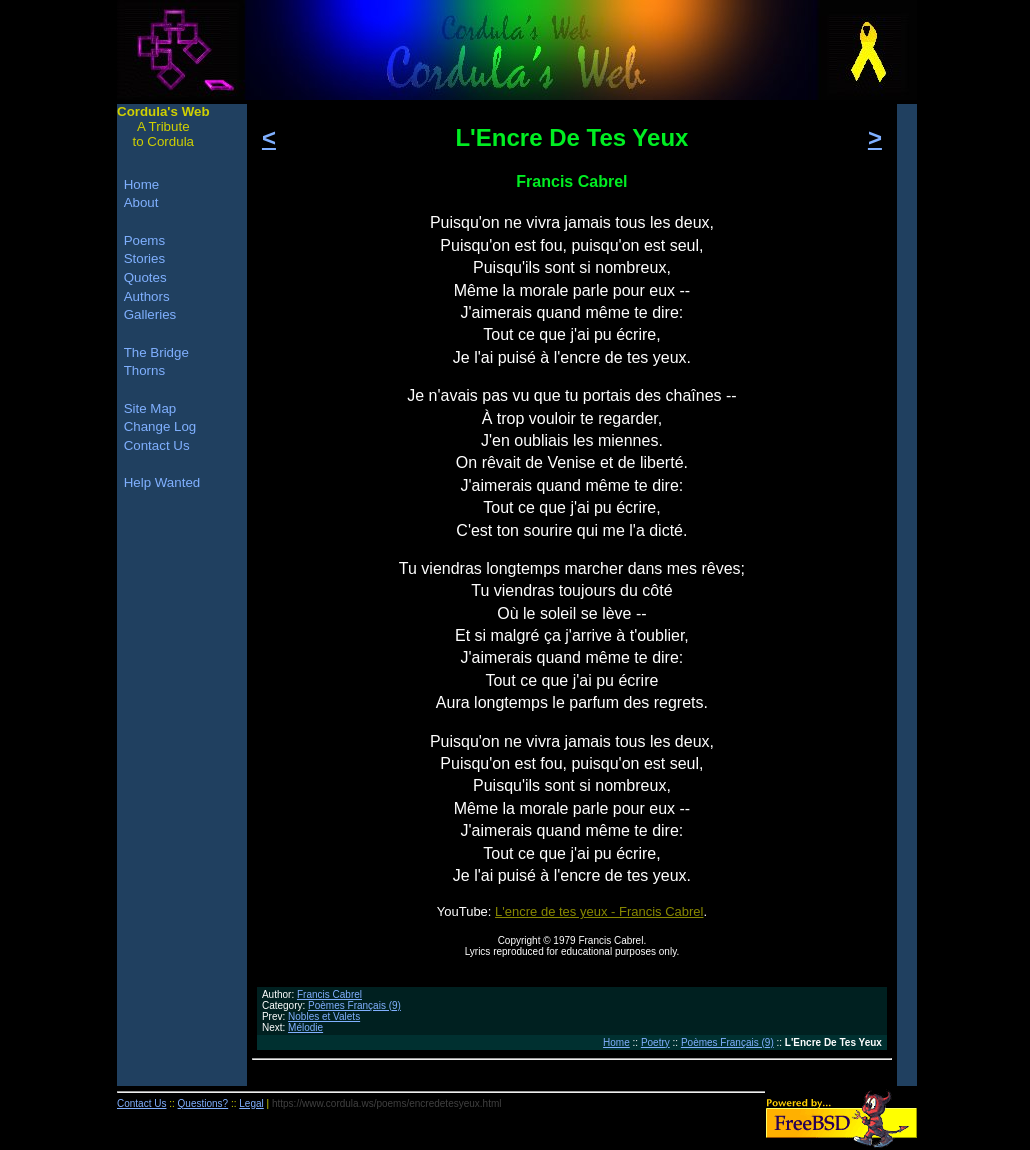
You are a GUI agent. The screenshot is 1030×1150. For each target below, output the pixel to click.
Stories (144, 258)
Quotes (145, 277)
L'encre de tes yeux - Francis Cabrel (599, 911)
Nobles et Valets (324, 1016)
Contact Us (157, 445)
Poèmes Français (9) (354, 1005)
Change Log (160, 426)
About (141, 202)
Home (616, 1042)
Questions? (203, 1103)
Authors (147, 296)
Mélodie (305, 1027)
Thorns (144, 370)
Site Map (150, 408)
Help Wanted (162, 482)
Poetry (655, 1042)
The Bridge (156, 352)
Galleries (150, 314)
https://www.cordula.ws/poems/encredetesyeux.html (387, 1103)
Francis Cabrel (329, 994)
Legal (251, 1103)
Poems (144, 240)
